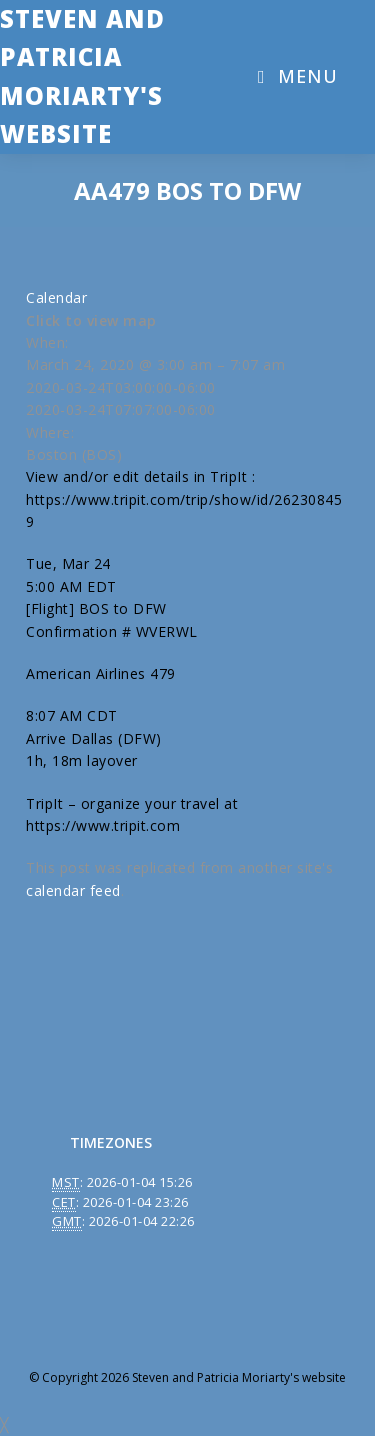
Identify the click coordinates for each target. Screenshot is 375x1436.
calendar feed (73, 890)
